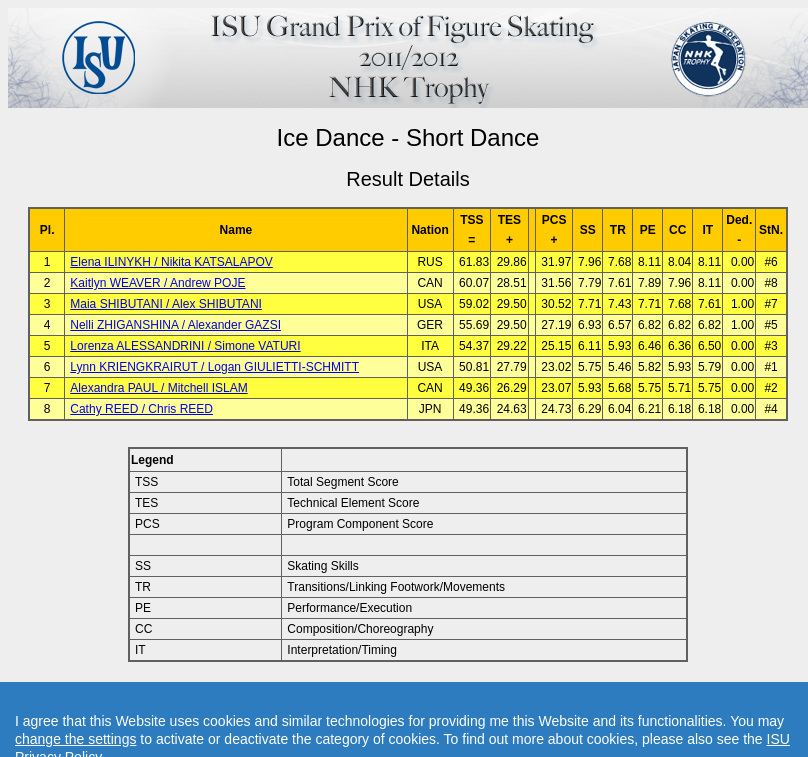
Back (238, 695)
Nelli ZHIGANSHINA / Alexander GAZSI (175, 325)
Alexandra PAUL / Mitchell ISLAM (158, 388)
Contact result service (479, 695)
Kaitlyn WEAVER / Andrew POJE (157, 283)
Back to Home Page (322, 695)
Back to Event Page (155, 695)
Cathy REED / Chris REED (141, 409)
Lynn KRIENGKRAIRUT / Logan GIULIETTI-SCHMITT (214, 367)
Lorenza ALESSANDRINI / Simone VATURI (185, 346)
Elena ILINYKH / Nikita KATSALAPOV (171, 262)
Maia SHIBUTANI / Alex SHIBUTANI (166, 304)
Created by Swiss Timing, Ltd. (633, 695)
